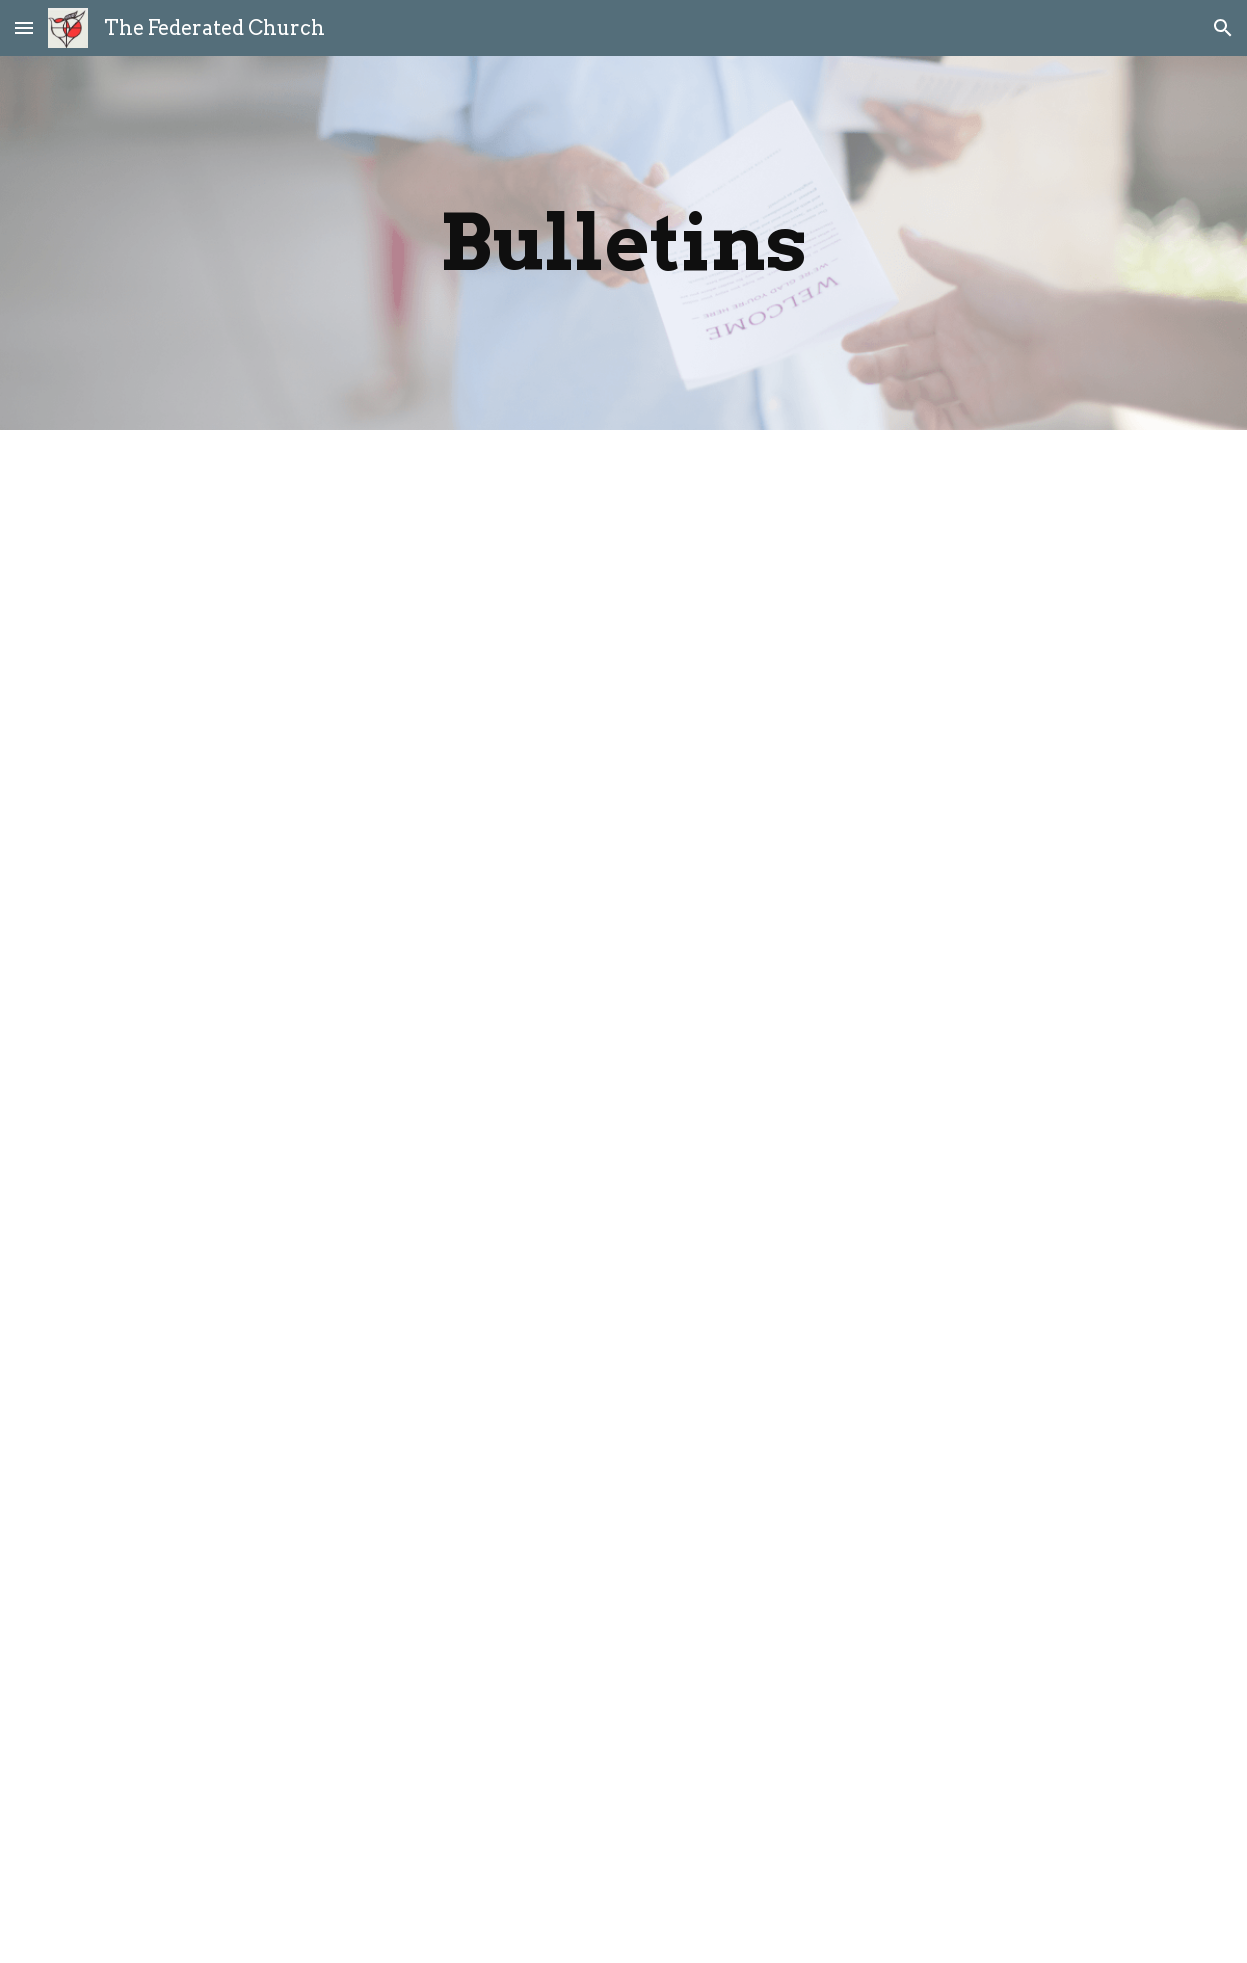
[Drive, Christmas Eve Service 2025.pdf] (623, 630)
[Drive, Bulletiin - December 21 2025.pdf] (623, 900)
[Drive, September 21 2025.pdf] (623, 1668)
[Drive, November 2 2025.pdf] (623, 1308)
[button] (24, 27)
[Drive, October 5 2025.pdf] (623, 1549)
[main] (623, 243)
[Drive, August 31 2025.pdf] (623, 1901)
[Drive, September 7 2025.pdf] (623, 1781)
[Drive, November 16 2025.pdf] (623, 1175)
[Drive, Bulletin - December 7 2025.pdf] (623, 1038)
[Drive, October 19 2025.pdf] (623, 1429)
